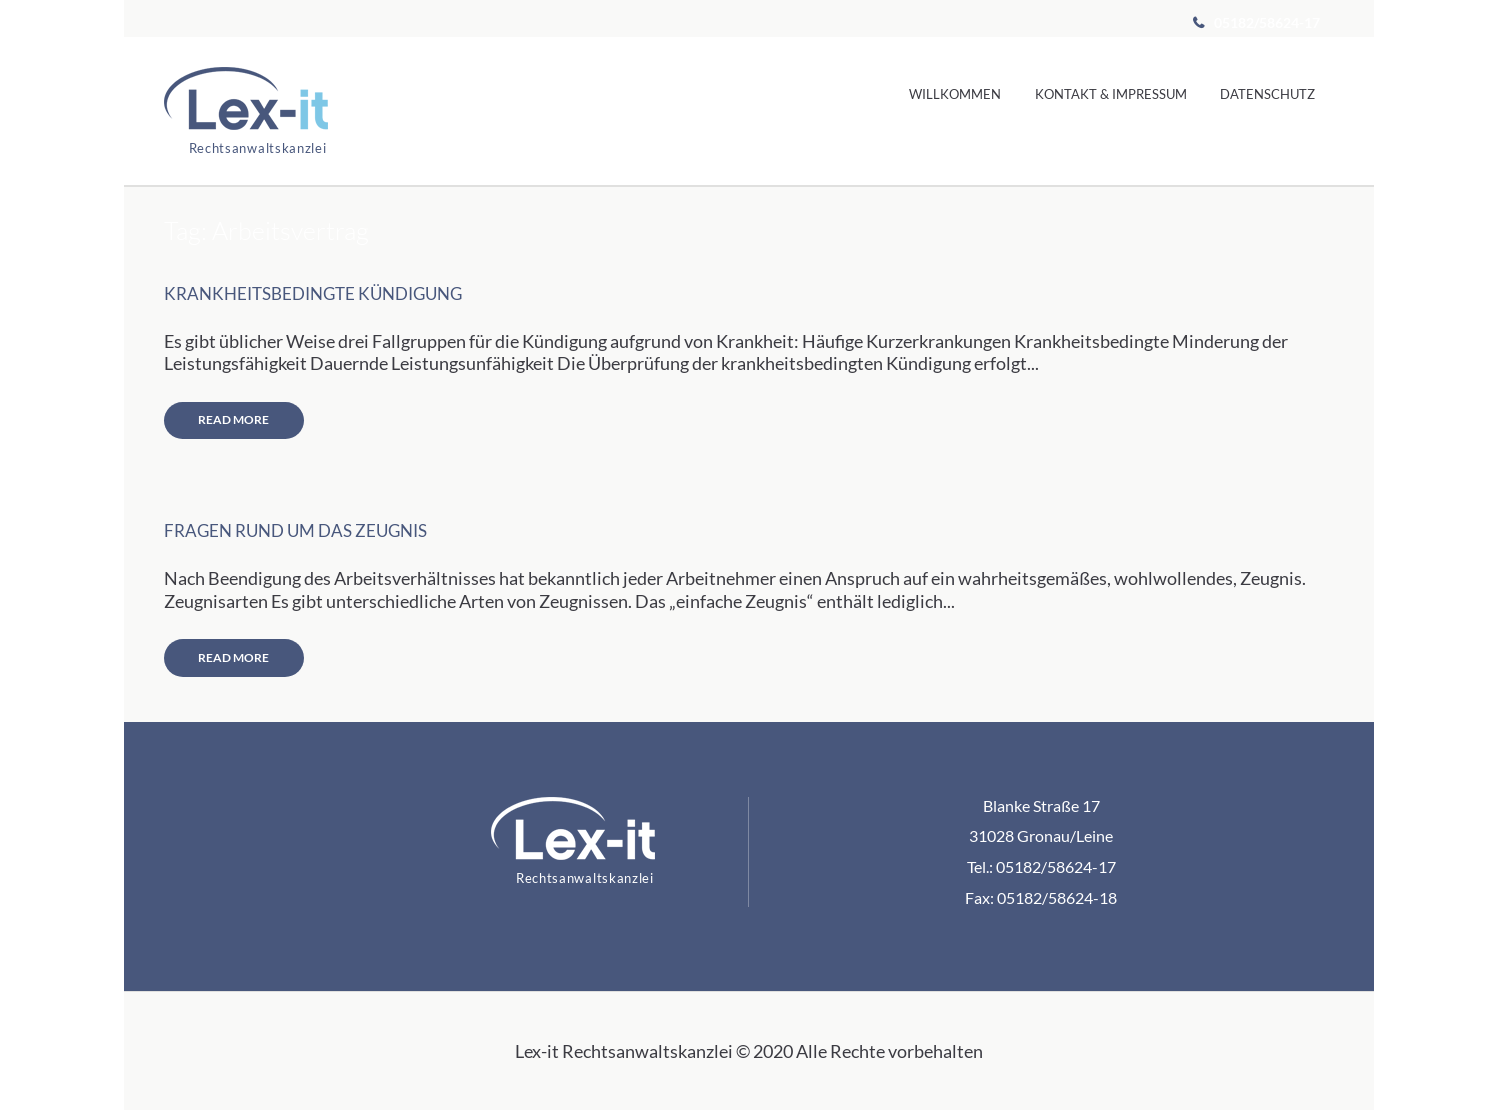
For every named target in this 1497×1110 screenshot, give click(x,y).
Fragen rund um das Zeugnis (295, 531)
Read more (233, 419)
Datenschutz (1267, 94)
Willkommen (955, 94)
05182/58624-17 (1265, 22)
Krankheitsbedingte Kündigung (313, 294)
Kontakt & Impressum (1111, 94)
